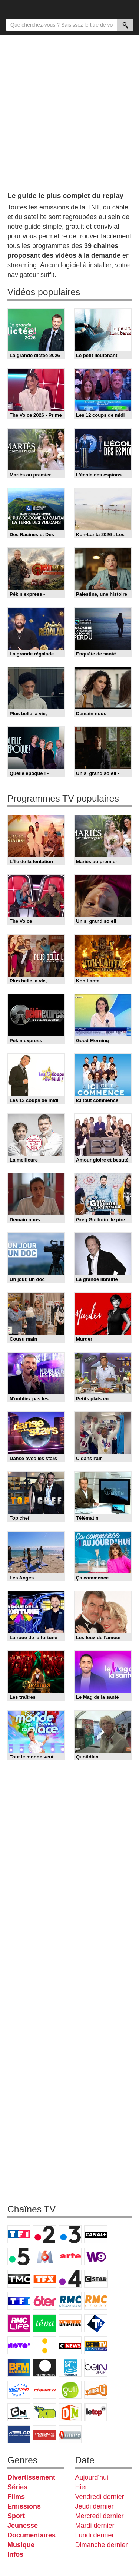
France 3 (70, 2234)
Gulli (70, 2390)
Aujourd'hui (92, 2477)
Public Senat (44, 2434)
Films (16, 2496)
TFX (44, 2279)
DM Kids (70, 2412)
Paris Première (70, 2323)
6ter (44, 2301)
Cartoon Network (18, 2412)
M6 (44, 2256)
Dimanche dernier (101, 2545)
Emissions (24, 2506)
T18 (95, 2323)
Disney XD (44, 2412)
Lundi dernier (94, 2535)
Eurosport (18, 2390)
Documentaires (31, 2535)
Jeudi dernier (94, 2506)
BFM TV (95, 2345)
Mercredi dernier (99, 2516)
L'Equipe (44, 2390)
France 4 (70, 2279)
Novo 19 (18, 2345)
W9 (95, 2256)
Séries (17, 2487)
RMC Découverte (70, 2301)
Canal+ (95, 2234)
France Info (44, 2345)
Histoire (70, 2434)
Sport (16, 2516)
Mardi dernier (95, 2525)
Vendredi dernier (99, 2496)
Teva (44, 2323)
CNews (70, 2345)
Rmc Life (18, 2323)
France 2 (44, 2234)
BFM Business (18, 2368)
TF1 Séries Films (18, 2301)
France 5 (18, 2256)
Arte (70, 2256)
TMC (18, 2279)
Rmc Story (95, 2301)
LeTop (95, 2412)
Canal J (95, 2390)
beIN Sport (95, 2368)
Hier (81, 2487)
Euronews (44, 2368)
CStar (96, 2279)
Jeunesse (22, 2525)
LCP (18, 2434)
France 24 (70, 2368)
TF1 (18, 2234)
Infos (15, 2554)
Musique (20, 2545)
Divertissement (31, 2477)
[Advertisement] (69, 109)
